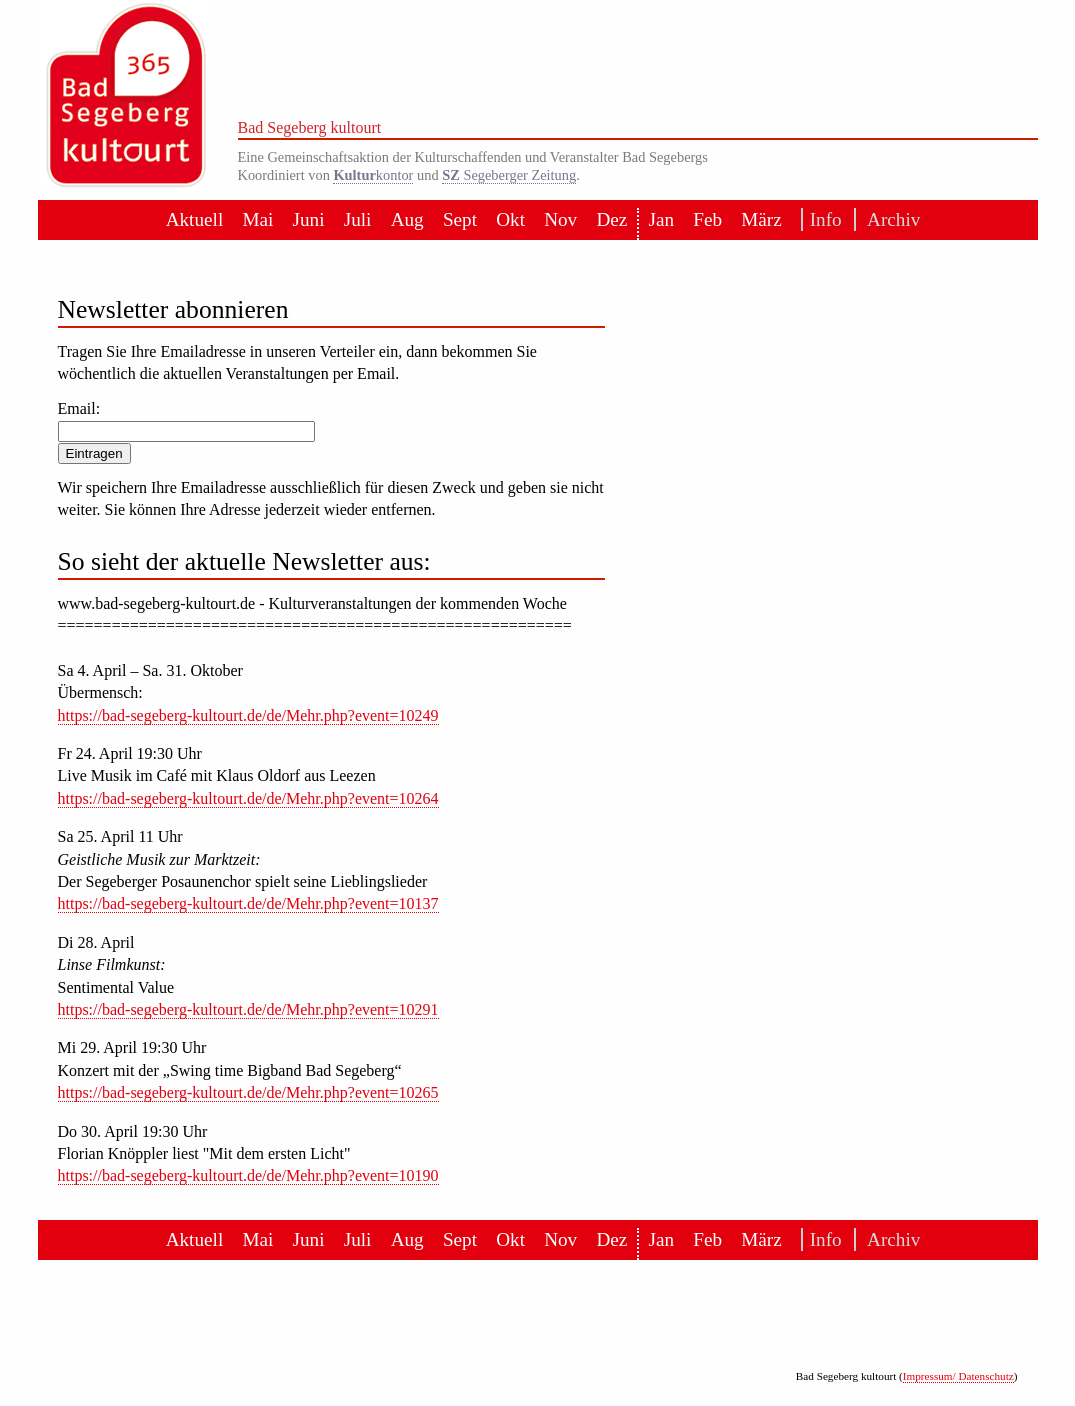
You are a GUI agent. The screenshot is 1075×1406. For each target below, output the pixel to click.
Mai (257, 219)
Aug (407, 219)
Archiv (888, 219)
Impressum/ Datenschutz (958, 1376)
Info (822, 219)
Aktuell (195, 219)
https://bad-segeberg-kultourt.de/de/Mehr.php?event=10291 (248, 1009)
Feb (707, 219)
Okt (510, 219)
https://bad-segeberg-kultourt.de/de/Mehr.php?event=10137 (248, 903)
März (761, 219)
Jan (661, 219)
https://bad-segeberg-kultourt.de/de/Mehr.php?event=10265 (248, 1092)
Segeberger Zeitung (509, 175)
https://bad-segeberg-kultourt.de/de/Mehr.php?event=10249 (248, 715)
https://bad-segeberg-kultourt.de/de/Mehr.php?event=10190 (248, 1175)
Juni (309, 219)
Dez (611, 219)
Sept (460, 219)
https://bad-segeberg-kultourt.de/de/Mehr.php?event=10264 (248, 798)
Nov (560, 219)
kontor (373, 175)
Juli (358, 219)
